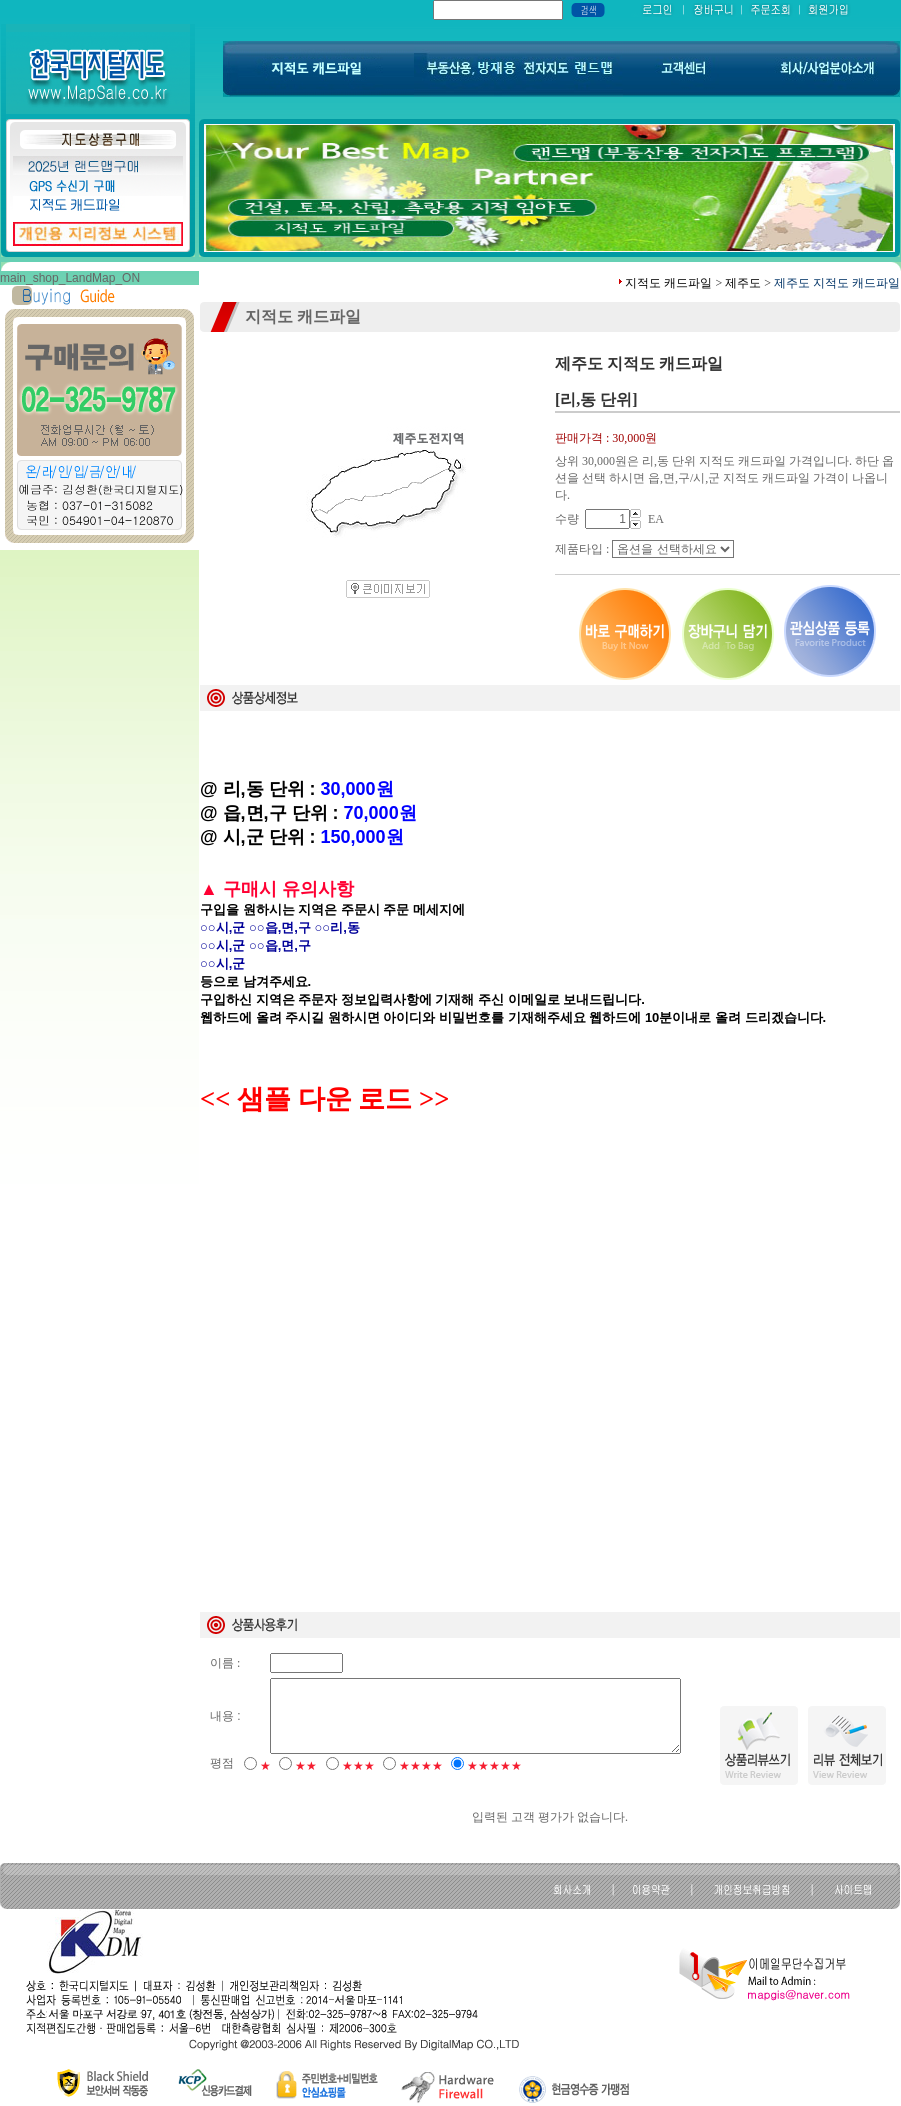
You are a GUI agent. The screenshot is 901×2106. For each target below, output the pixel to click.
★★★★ (421, 1766)
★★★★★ (494, 1766)
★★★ (358, 1766)
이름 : (225, 1663)
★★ (306, 1766)
